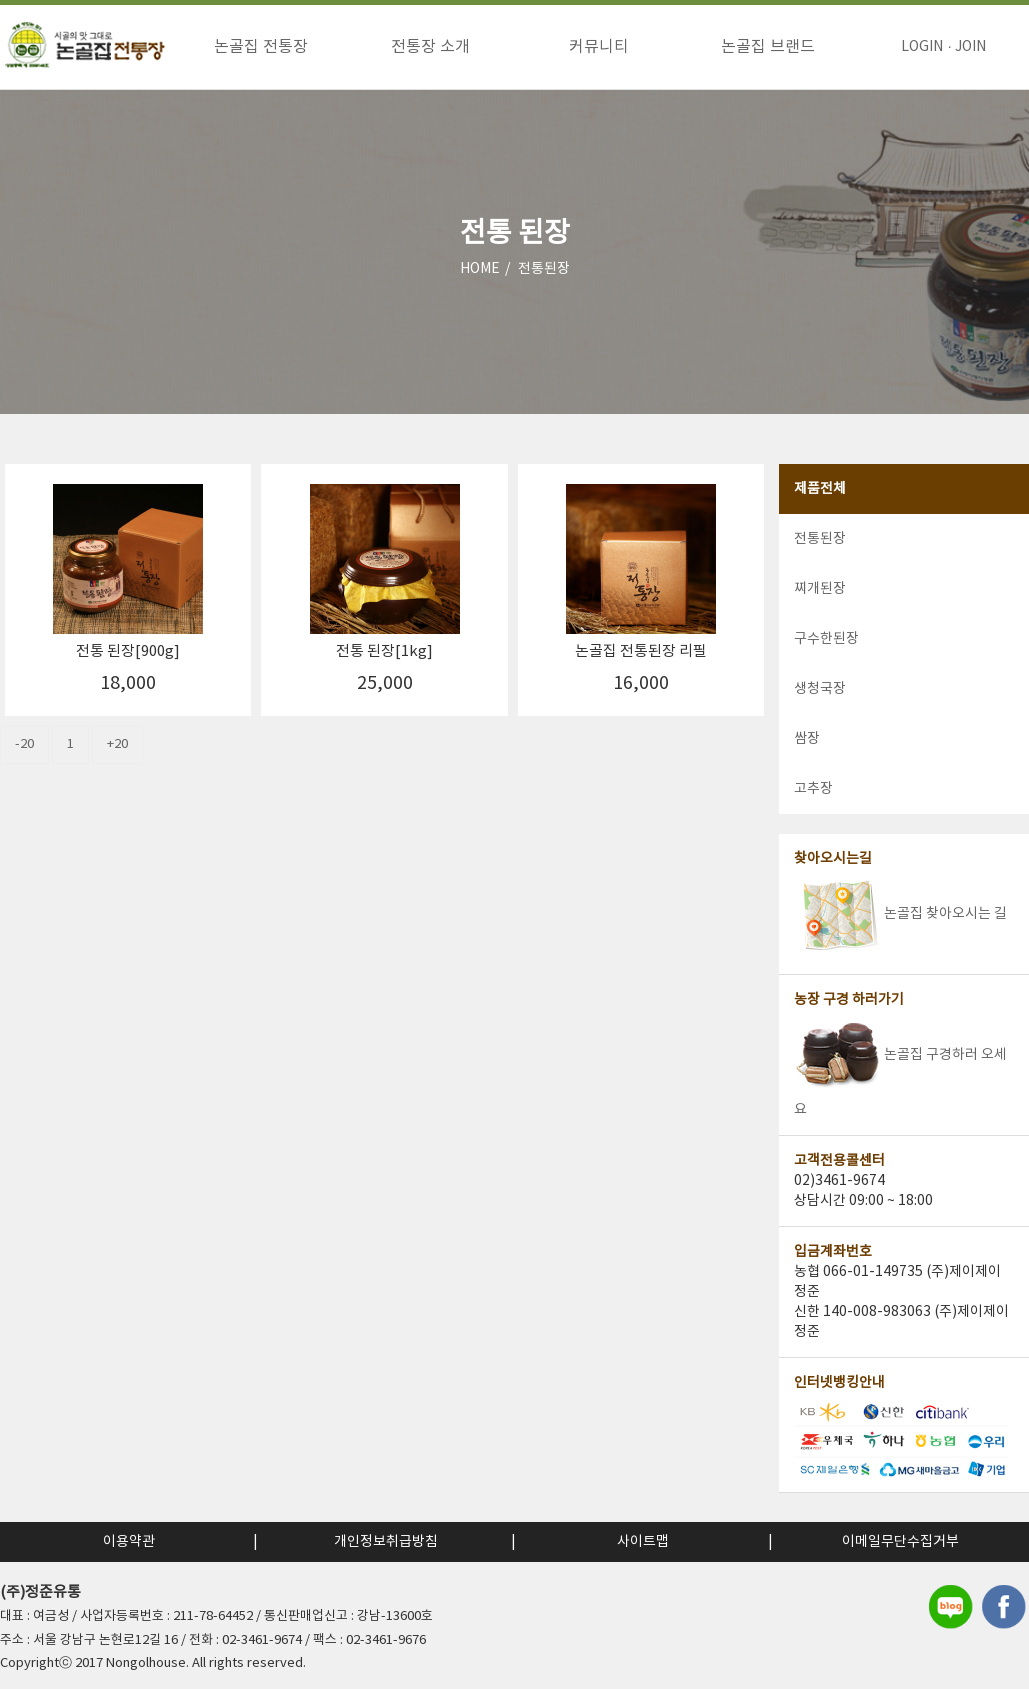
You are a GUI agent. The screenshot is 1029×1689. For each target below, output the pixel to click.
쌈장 (807, 739)
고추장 (813, 789)
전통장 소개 (430, 47)
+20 (117, 744)
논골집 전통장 (261, 47)
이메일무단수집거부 (900, 1542)
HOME (480, 269)
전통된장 (544, 269)
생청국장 (820, 689)
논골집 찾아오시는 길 (900, 914)
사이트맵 (643, 1542)
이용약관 (129, 1542)
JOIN (970, 47)
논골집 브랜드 (768, 47)
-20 (24, 744)
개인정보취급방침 (386, 1542)
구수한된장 (826, 639)
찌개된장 (820, 589)
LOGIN (922, 47)
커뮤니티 (599, 47)
